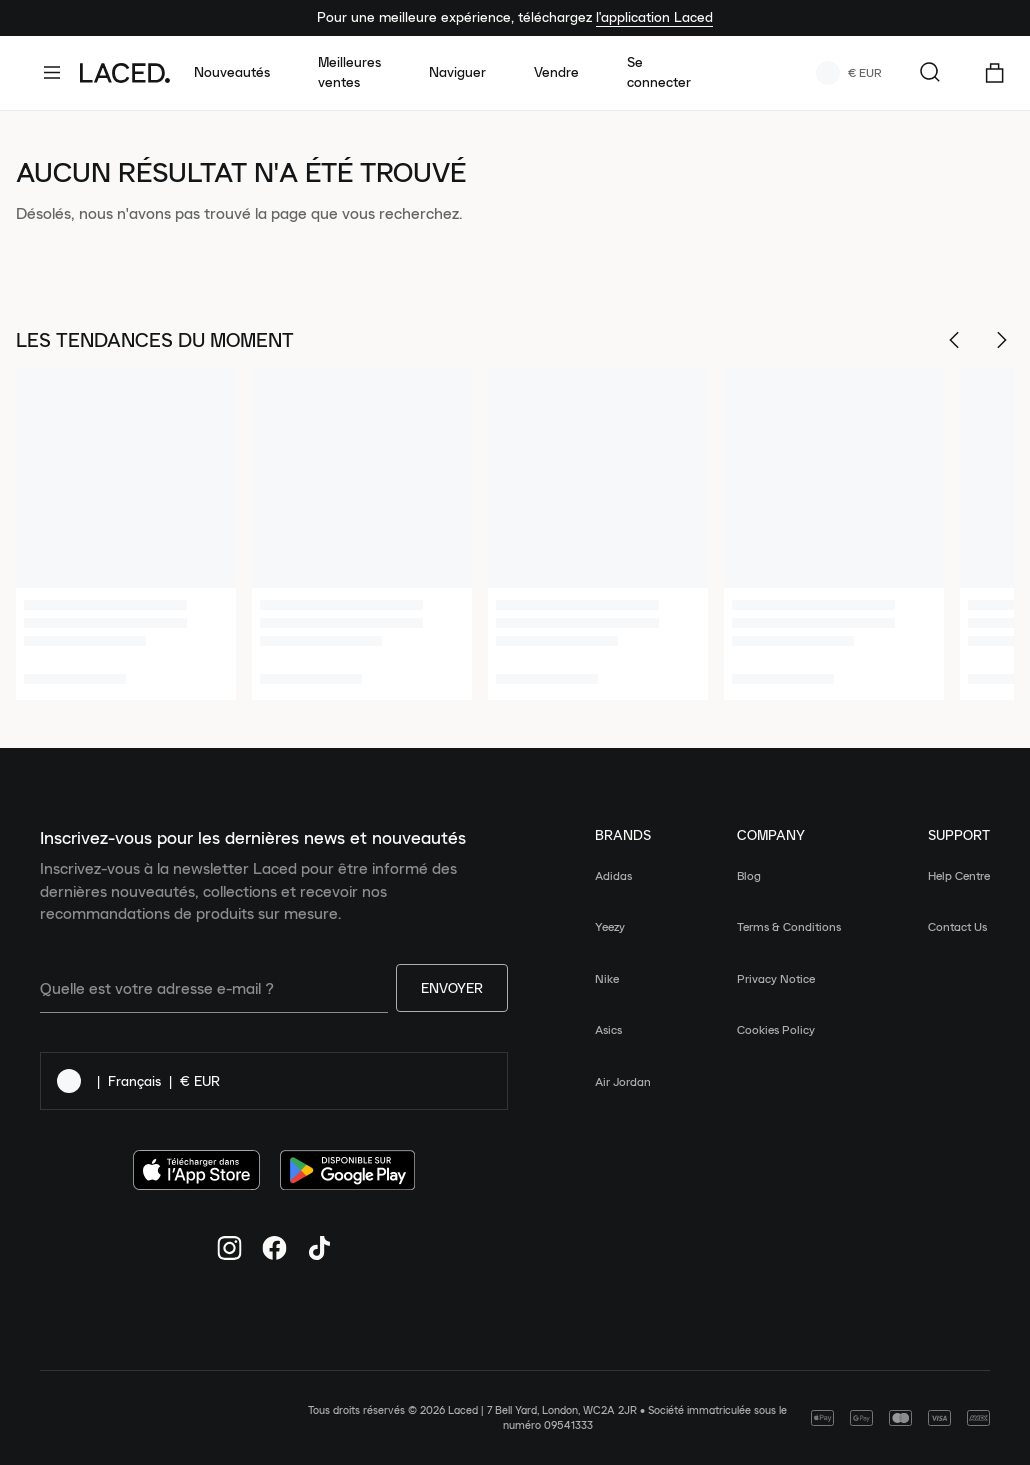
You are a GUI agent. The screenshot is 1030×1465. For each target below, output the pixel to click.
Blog (749, 875)
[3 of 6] (598, 534)
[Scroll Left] (954, 340)
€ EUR (849, 73)
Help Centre (959, 875)
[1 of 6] (126, 534)
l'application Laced (654, 17)
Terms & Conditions (789, 926)
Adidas (613, 875)
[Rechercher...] (930, 73)
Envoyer (452, 988)
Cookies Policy (776, 1029)
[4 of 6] (834, 534)
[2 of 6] (362, 534)
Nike (607, 978)
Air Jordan (623, 1081)
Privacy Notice (776, 978)
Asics (608, 1029)
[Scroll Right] (1002, 340)
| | (138, 1081)
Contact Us (957, 926)
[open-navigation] (60, 73)
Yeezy (610, 926)
